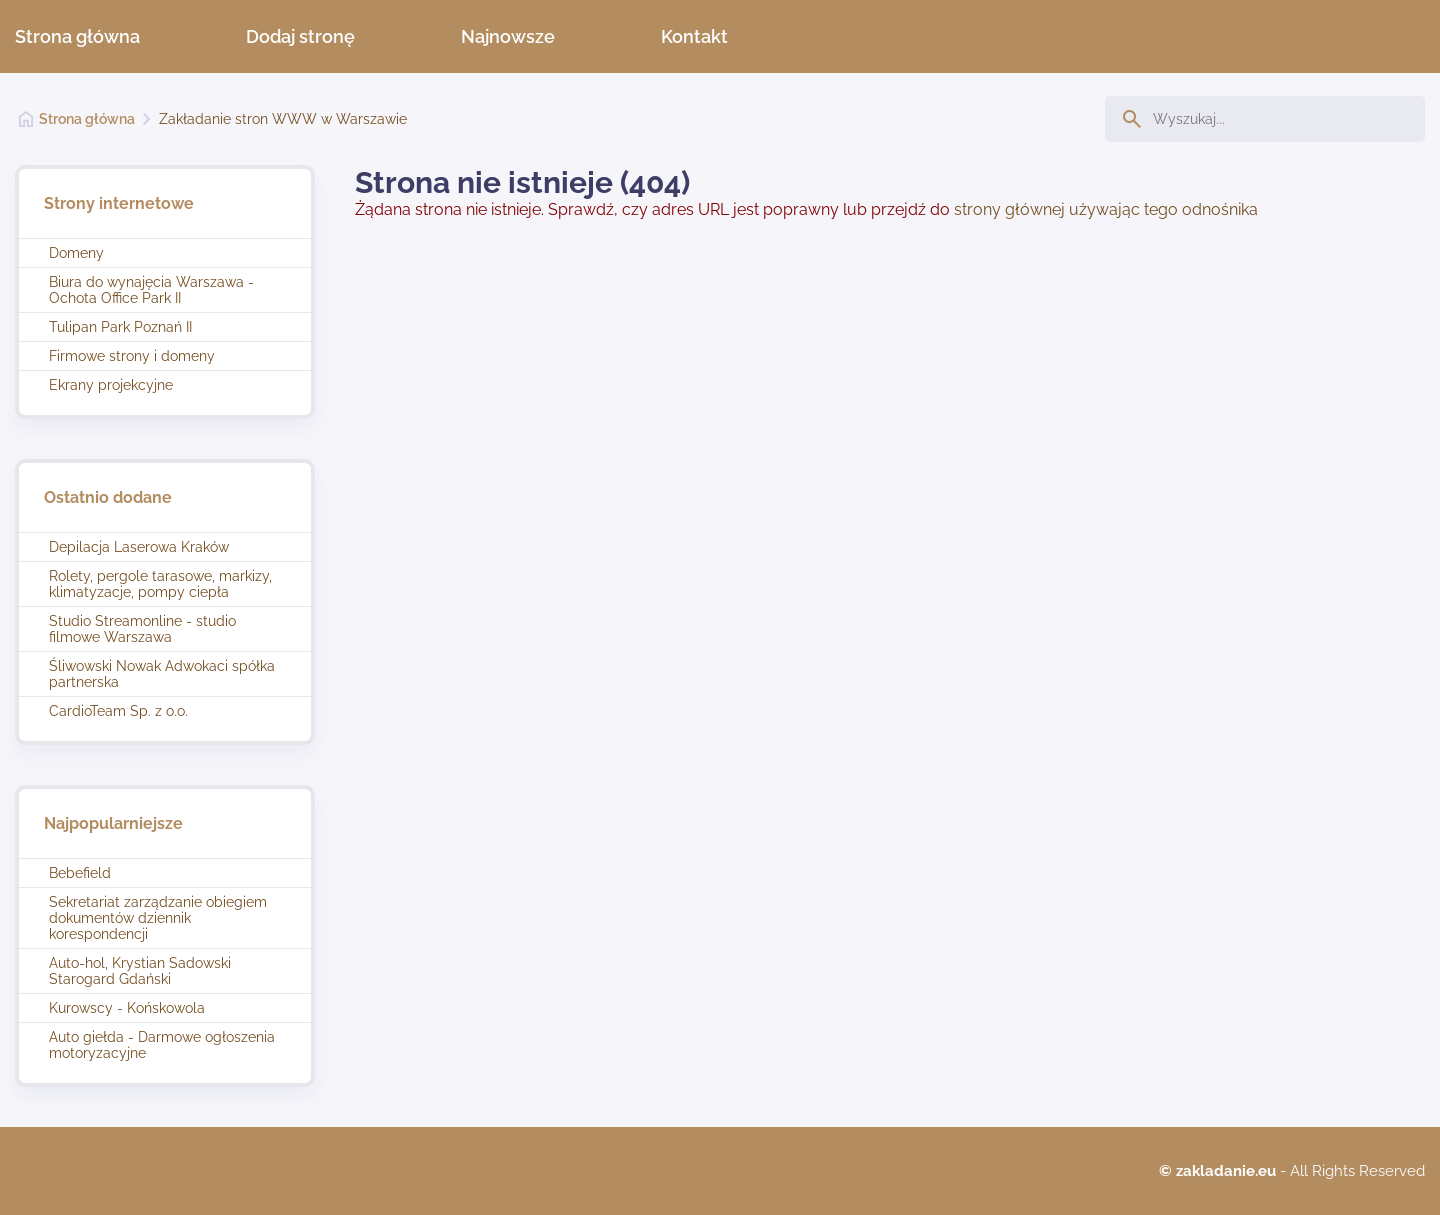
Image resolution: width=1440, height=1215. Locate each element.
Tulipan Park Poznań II (120, 327)
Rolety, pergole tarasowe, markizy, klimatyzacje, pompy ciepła (160, 584)
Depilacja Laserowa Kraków (139, 547)
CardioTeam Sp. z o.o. (118, 711)
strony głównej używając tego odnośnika (1106, 209)
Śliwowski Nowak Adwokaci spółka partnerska (162, 674)
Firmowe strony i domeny (132, 356)
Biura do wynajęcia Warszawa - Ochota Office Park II (151, 290)
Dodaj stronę (300, 36)
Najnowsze (508, 36)
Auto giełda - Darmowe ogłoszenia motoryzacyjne (162, 1045)
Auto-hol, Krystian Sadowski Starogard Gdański (140, 971)
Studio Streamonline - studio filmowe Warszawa (142, 629)
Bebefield (80, 873)
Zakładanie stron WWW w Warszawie (283, 119)
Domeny (76, 253)
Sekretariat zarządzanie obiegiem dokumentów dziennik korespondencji (158, 918)
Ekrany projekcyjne (111, 385)
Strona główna (77, 36)
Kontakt (694, 36)
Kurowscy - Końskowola (127, 1008)
